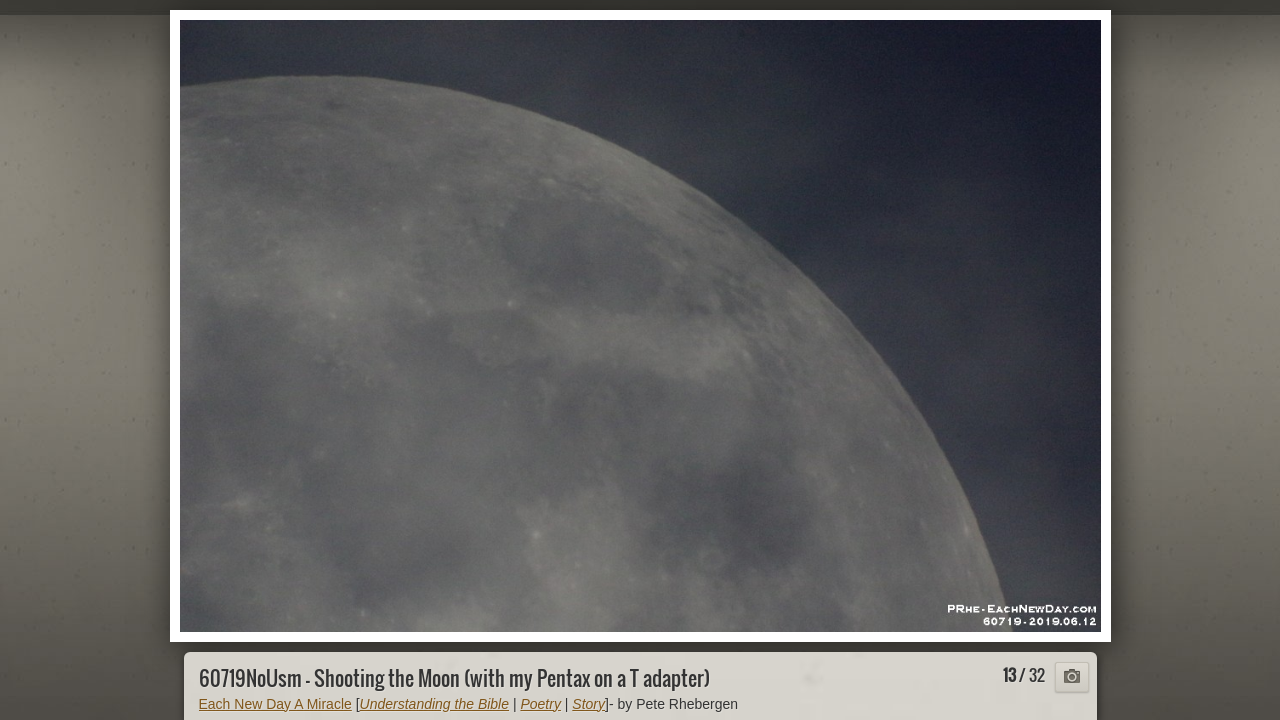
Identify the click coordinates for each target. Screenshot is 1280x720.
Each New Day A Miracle (275, 704)
